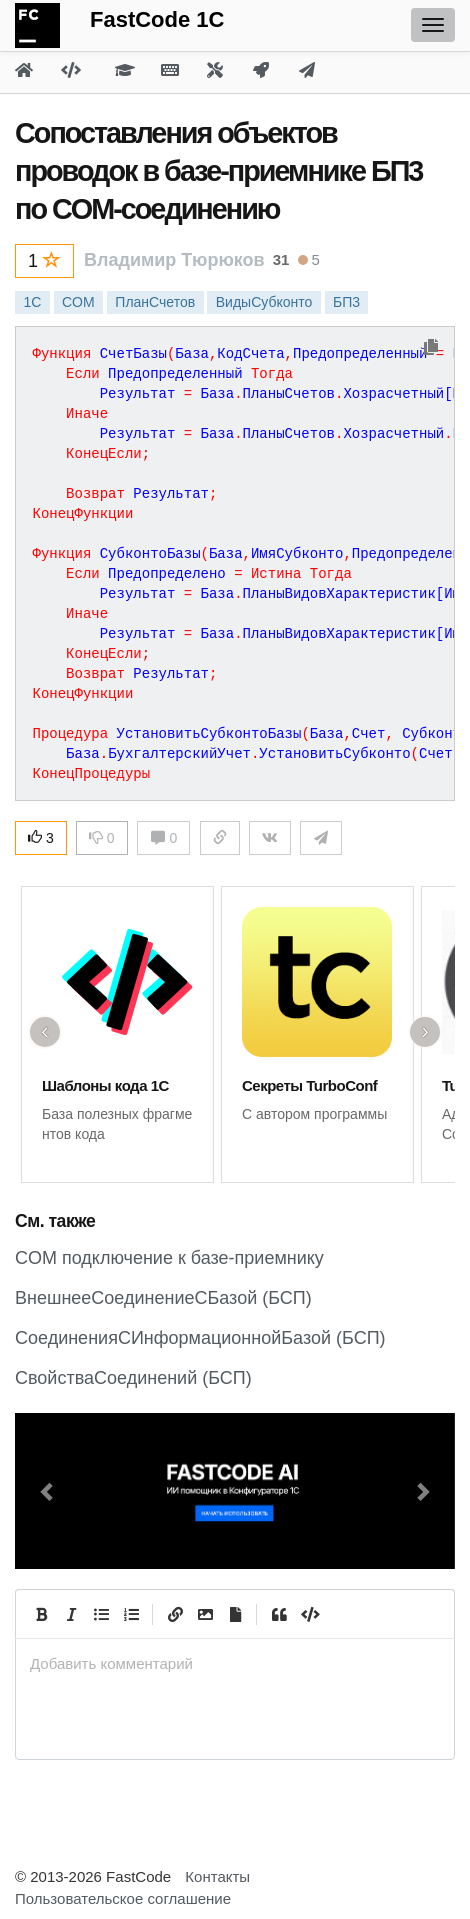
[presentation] (235, 1663)
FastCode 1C (157, 19)
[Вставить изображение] (205, 1614)
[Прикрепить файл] (235, 1614)
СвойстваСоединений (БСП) (133, 1378)
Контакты (217, 1876)
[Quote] (279, 1614)
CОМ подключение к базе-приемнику (169, 1258)
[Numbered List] (131, 1614)
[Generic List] (101, 1614)
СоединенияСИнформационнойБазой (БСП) (200, 1338)
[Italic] (71, 1614)
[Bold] (41, 1614)
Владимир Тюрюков (174, 260)
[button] (48, 1491)
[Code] (309, 1614)
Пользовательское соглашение (123, 1898)
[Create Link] (175, 1614)
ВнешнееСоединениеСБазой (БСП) (163, 1298)
